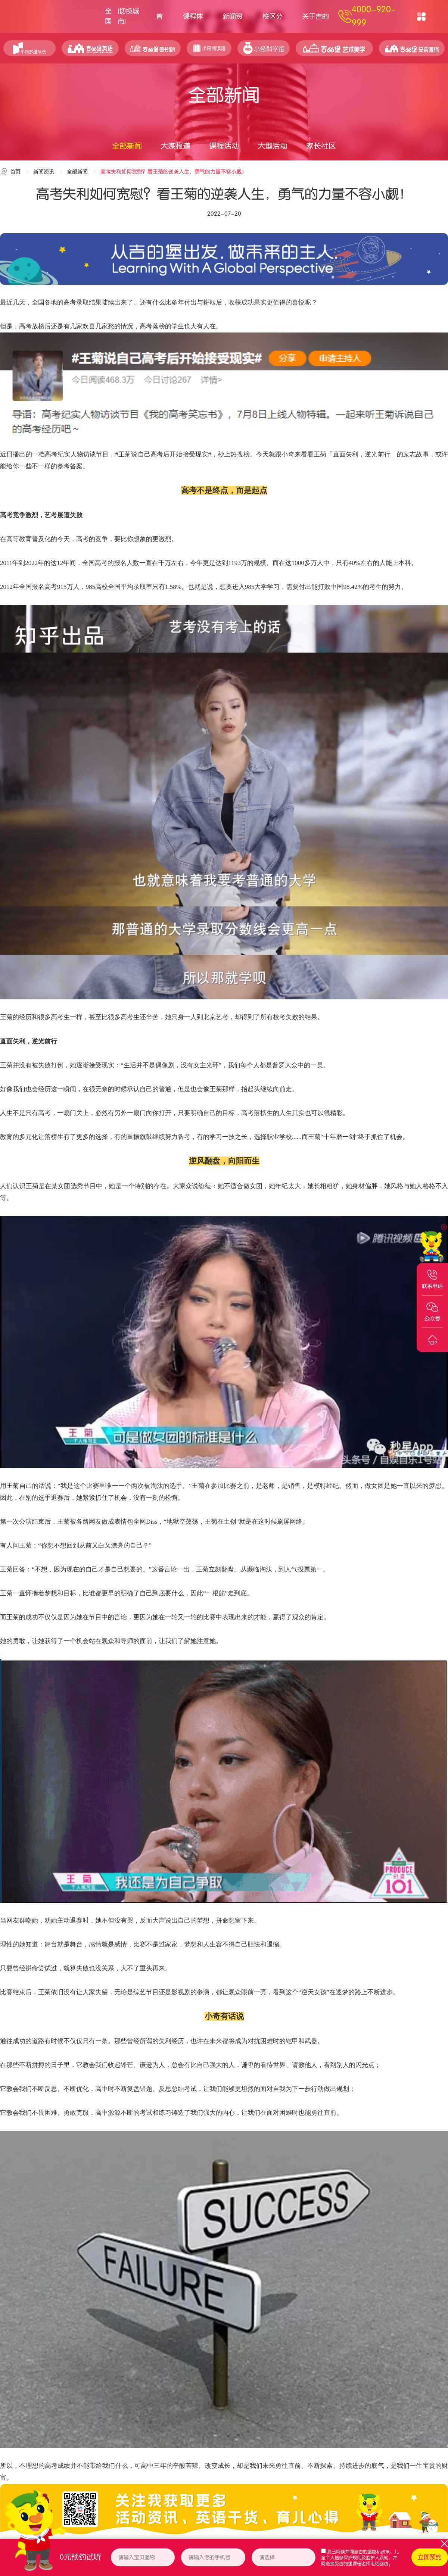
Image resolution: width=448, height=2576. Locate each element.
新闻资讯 (233, 23)
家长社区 (321, 146)
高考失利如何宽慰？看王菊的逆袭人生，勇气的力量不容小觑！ (173, 172)
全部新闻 (127, 146)
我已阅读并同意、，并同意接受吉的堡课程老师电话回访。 (360, 2557)
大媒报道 (175, 146)
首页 (159, 23)
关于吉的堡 (315, 23)
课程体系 (193, 23)
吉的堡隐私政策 (374, 2551)
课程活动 (224, 146)
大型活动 (272, 146)
